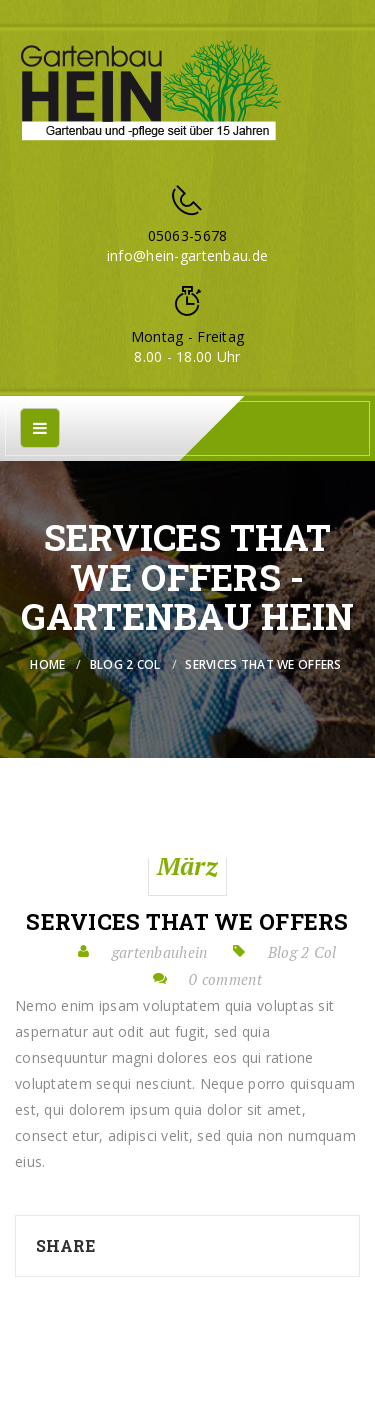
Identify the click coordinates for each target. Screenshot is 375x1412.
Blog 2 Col (125, 664)
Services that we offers (187, 922)
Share (65, 1245)
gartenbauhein (160, 952)
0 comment (225, 979)
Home (47, 664)
